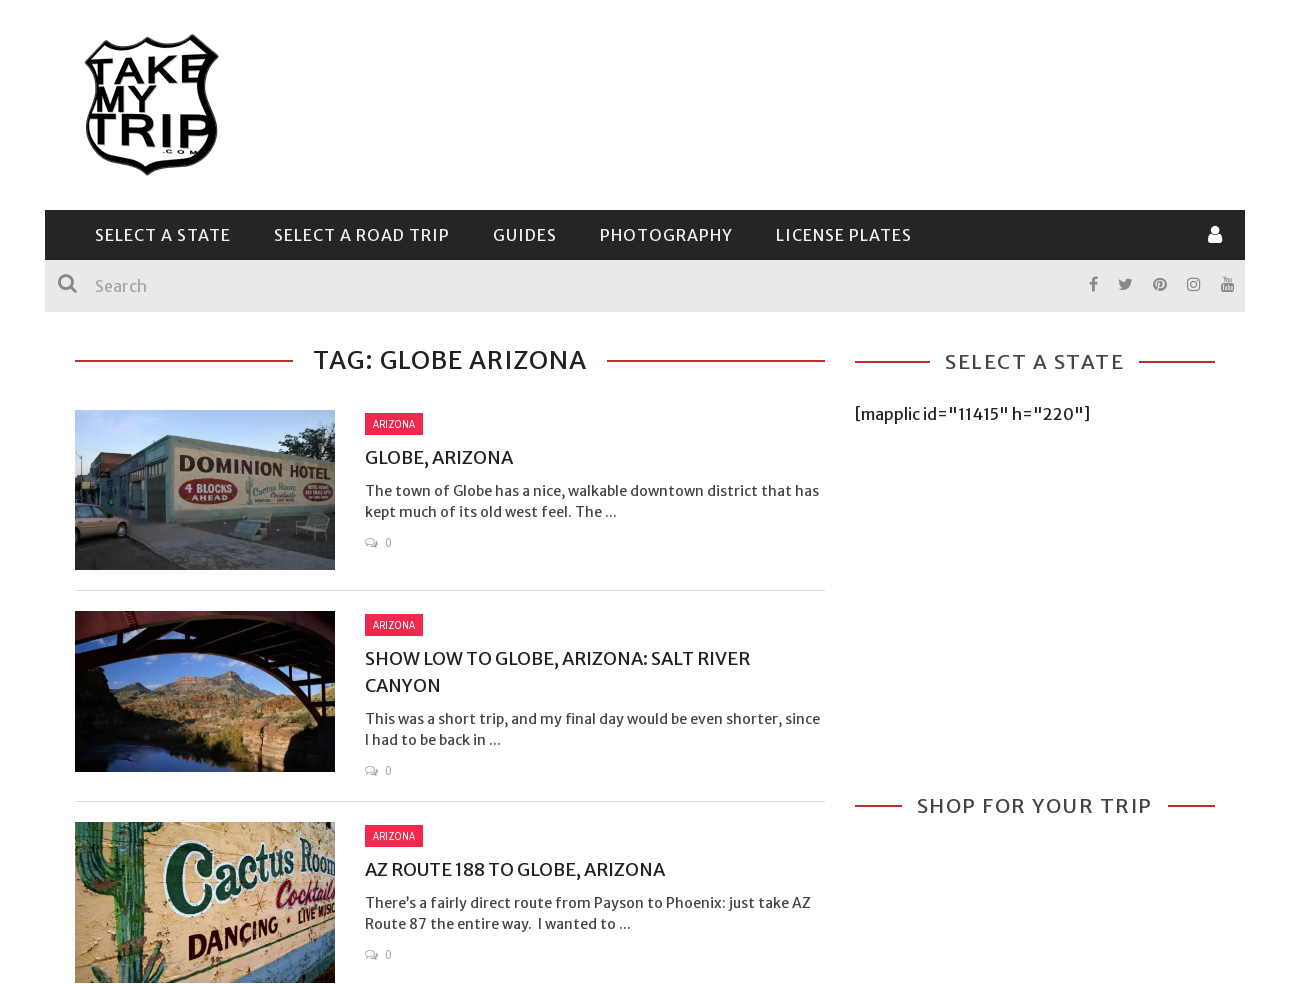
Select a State (163, 235)
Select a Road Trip (362, 235)
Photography (666, 235)
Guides (525, 235)
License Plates (844, 235)
